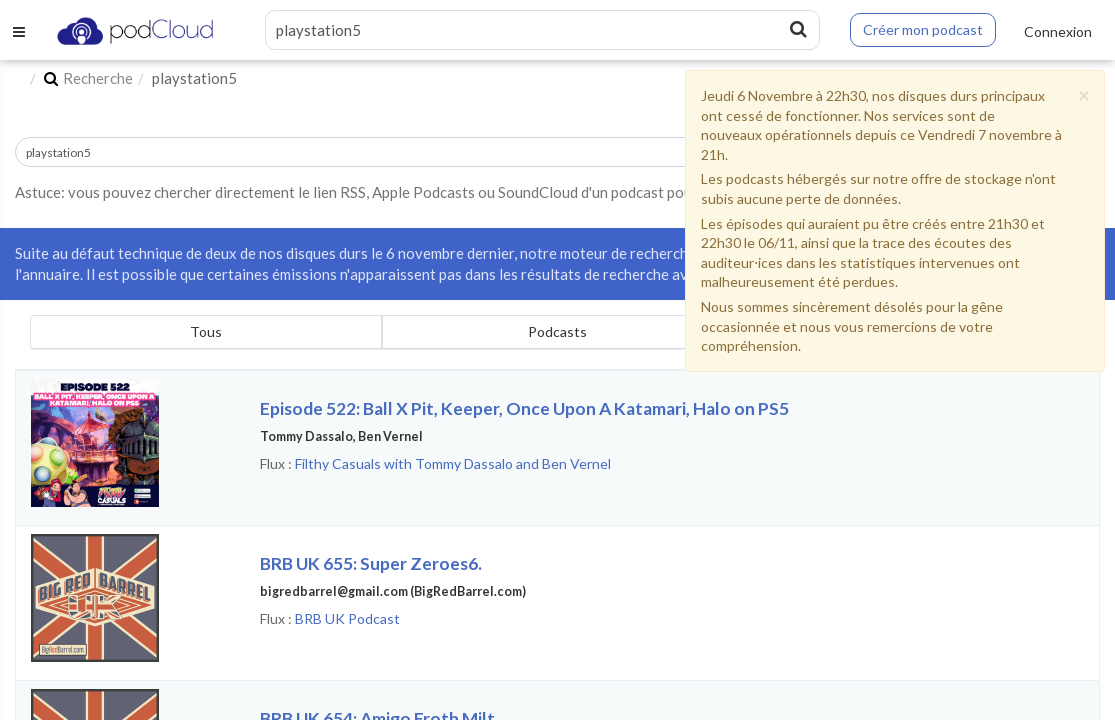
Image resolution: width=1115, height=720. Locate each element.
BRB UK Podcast (347, 618)
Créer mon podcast (923, 29)
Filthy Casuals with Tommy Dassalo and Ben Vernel (453, 463)
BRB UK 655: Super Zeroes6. (371, 563)
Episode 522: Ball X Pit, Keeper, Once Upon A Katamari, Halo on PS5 (524, 408)
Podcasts (557, 331)
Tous (206, 331)
